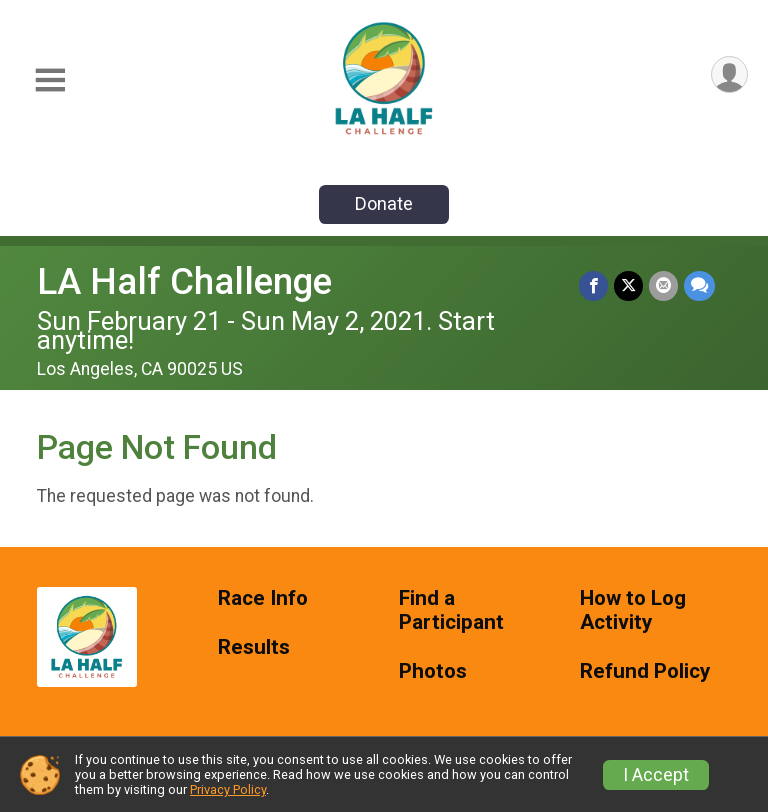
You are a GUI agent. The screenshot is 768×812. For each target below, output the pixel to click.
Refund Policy (645, 671)
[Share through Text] (699, 285)
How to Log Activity (633, 610)
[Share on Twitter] (628, 285)
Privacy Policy (228, 789)
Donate (384, 203)
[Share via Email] (663, 285)
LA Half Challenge (184, 281)
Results (254, 647)
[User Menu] (729, 74)
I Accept (656, 775)
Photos (433, 671)
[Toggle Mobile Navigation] (50, 80)
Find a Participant (451, 610)
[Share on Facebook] (593, 285)
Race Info (263, 598)
